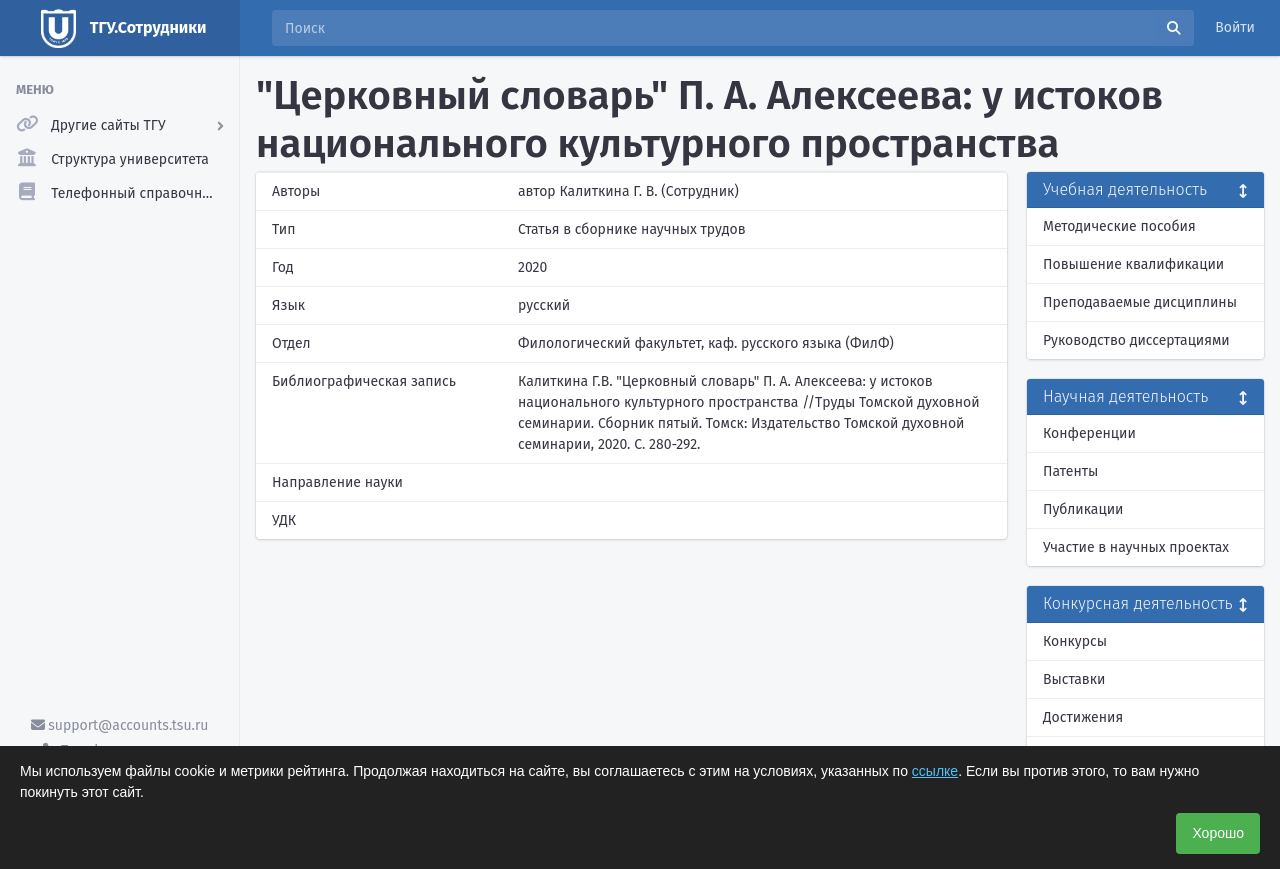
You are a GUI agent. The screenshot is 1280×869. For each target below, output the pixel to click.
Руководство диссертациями (1136, 340)
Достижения (1083, 717)
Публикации (1083, 509)
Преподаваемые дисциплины (1140, 302)
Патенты (1070, 471)
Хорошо (1218, 833)
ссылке (935, 771)
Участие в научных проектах (1136, 547)
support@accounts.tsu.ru (120, 725)
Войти (1235, 27)
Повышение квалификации (1133, 264)
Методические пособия (1119, 226)
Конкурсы (1075, 641)
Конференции (1089, 433)
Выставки (1074, 679)
